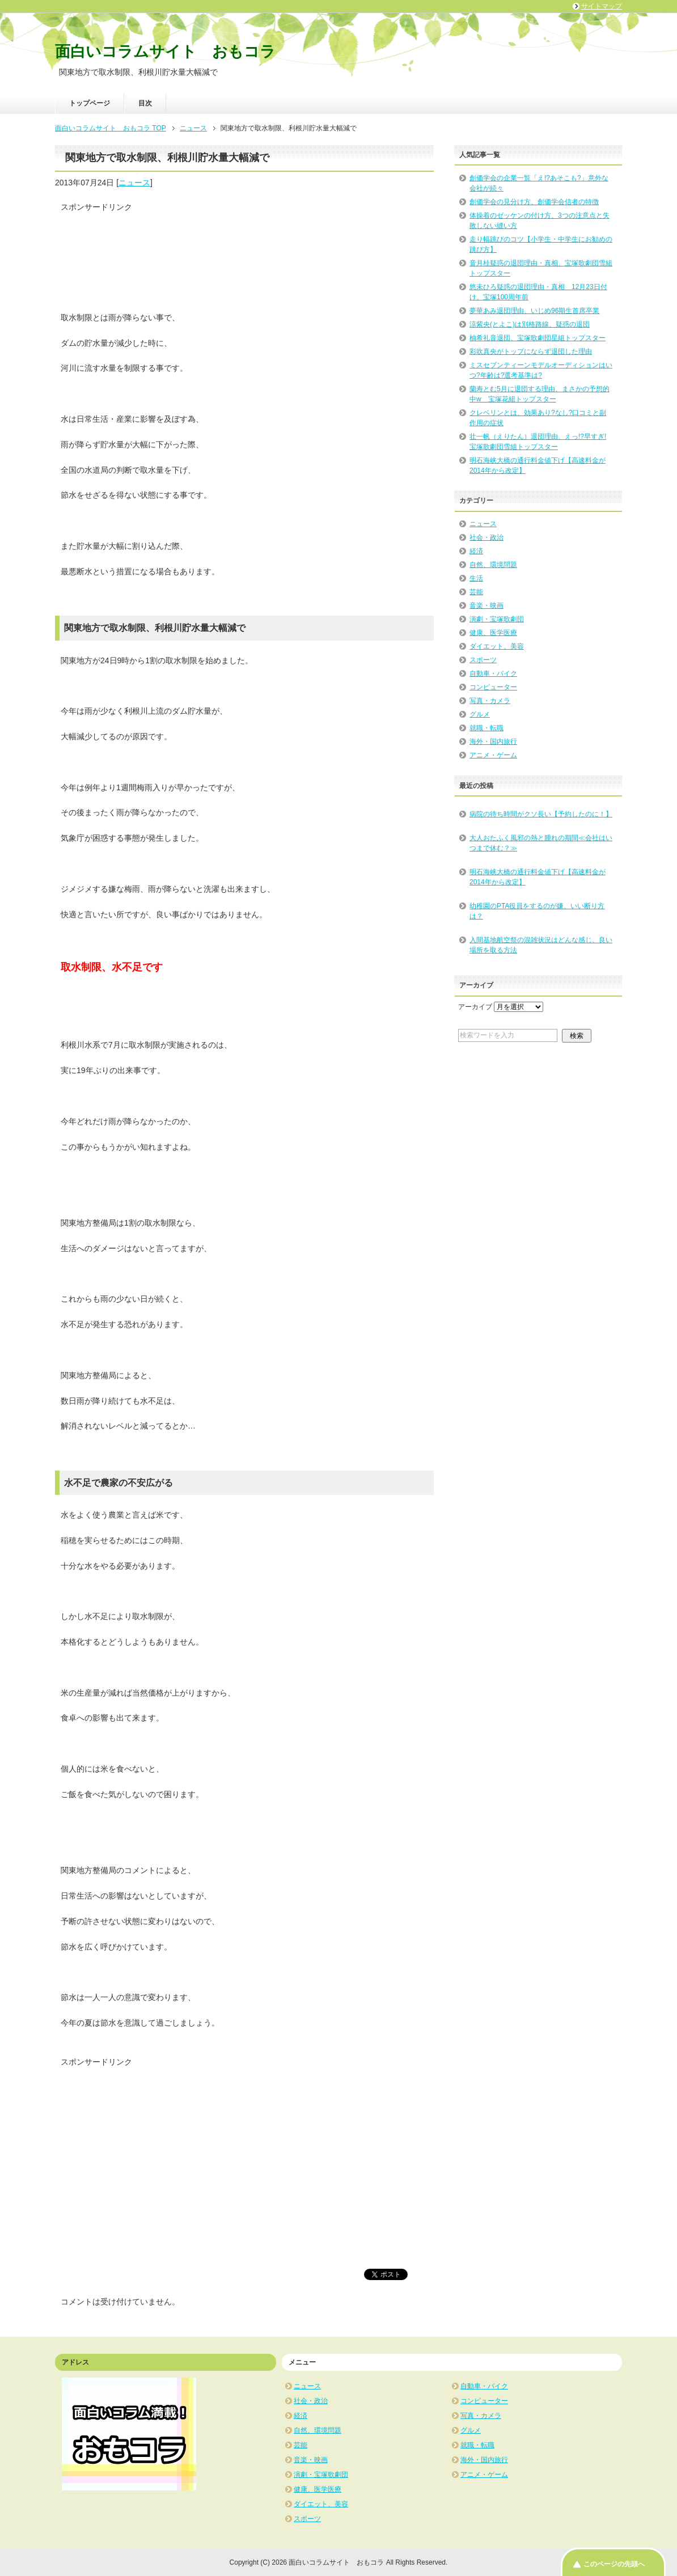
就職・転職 (486, 728)
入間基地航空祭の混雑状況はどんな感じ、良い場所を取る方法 (540, 945)
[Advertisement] (151, 255)
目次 (145, 103)
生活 (476, 578)
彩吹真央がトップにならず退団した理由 (530, 351)
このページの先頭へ (614, 2564)
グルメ (479, 714)
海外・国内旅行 (493, 741)
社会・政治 (486, 537)
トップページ (89, 103)
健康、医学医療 (493, 633)
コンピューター (493, 687)
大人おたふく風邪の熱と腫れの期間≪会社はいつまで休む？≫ (540, 843)
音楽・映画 (486, 605)
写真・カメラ (489, 701)
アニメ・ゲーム (493, 755)
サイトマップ (601, 6)
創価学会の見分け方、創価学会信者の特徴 (534, 202)
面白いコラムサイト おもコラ (165, 51)
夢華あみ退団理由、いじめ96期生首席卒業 (534, 311)
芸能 (476, 592)
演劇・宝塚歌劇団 (496, 619)
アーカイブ (475, 1007)
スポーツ (483, 660)
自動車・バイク (493, 673)
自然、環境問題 (493, 565)
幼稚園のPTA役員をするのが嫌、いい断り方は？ (536, 911)
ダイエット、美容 (496, 646)
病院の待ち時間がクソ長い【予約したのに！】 (540, 814)
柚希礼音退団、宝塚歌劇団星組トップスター (537, 338)
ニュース (134, 182)
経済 (476, 551)
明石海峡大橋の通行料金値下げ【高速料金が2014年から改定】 (537, 877)
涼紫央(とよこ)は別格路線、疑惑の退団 (529, 324)
